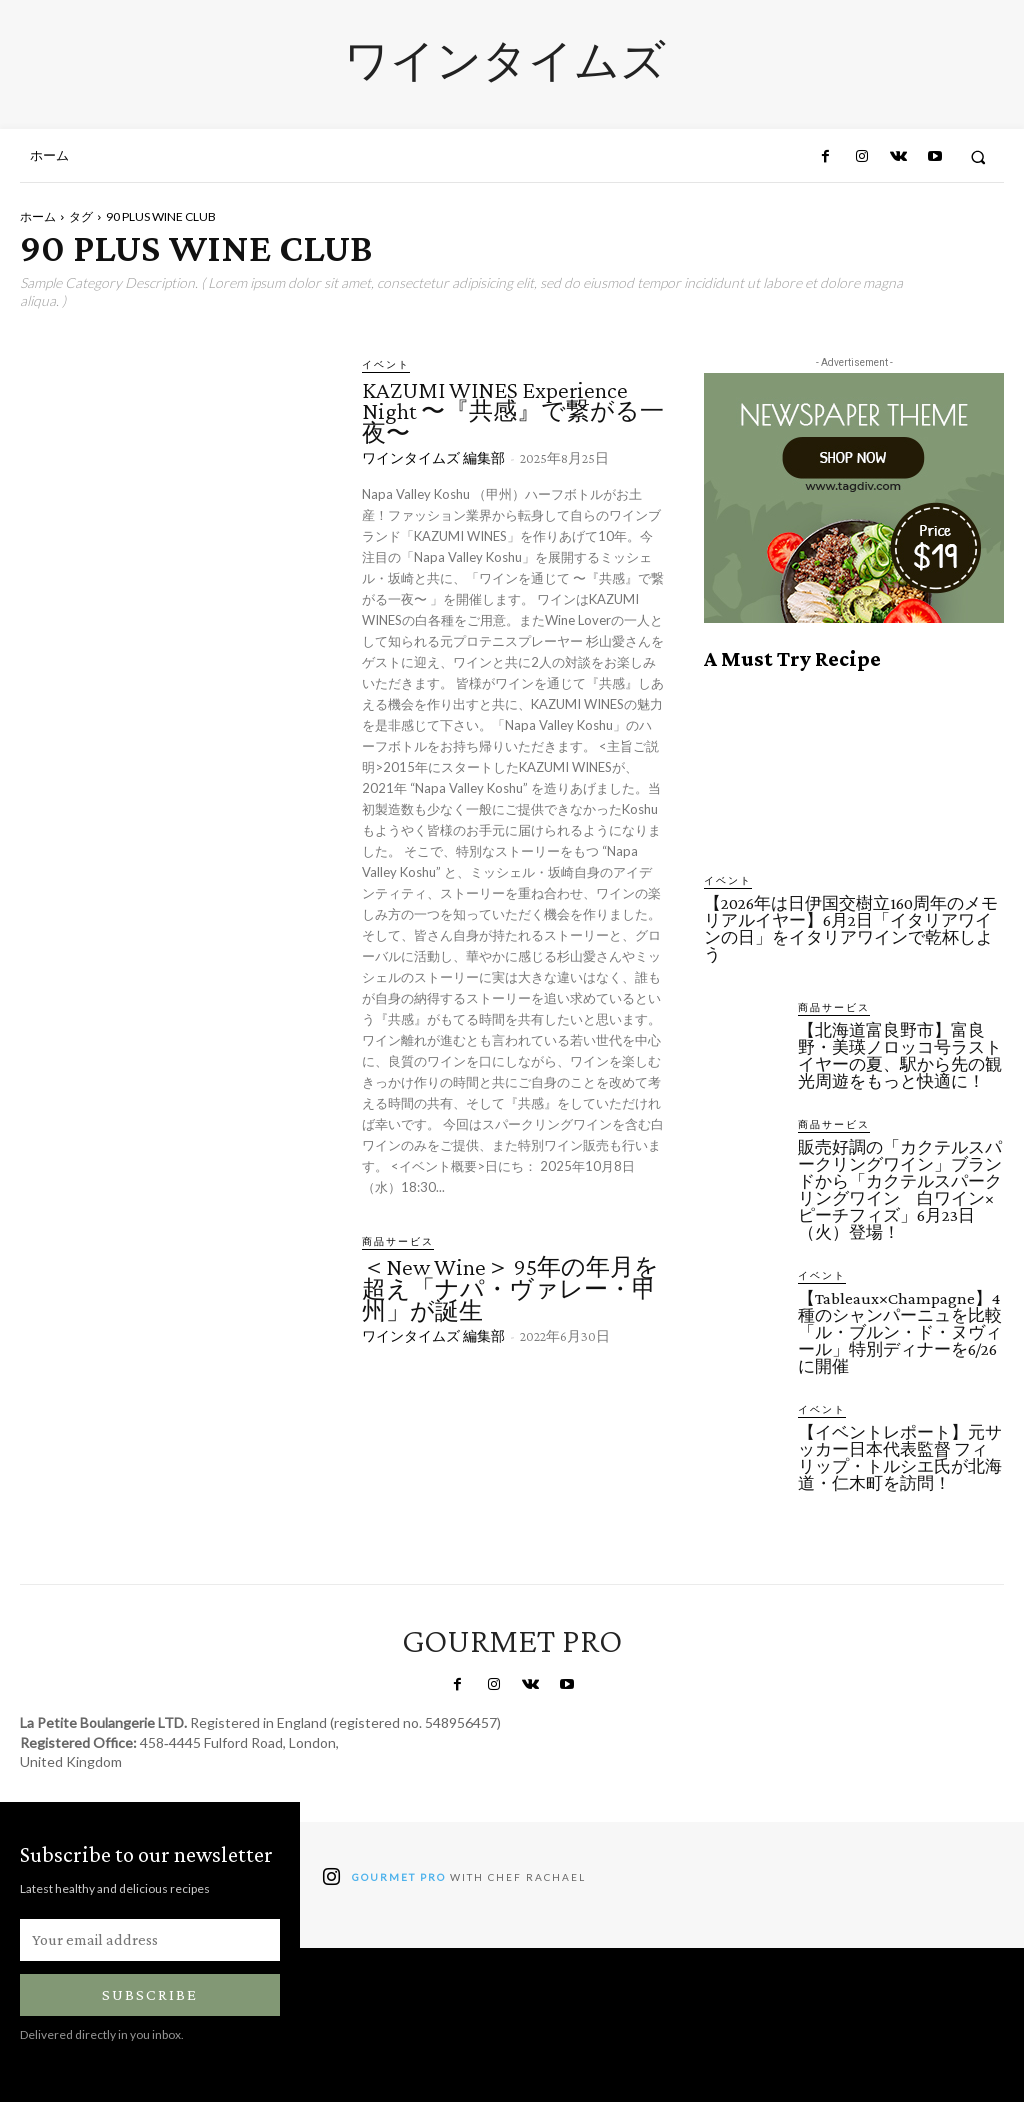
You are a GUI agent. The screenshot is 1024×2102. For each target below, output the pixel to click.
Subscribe (150, 1994)
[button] (978, 156)
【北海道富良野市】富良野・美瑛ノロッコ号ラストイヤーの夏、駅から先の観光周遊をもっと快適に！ (900, 1056)
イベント (386, 364)
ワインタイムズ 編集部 (433, 458)
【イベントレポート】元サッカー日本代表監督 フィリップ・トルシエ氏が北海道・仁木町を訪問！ (900, 1458)
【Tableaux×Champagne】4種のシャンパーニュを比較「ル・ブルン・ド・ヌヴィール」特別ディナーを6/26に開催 (900, 1332)
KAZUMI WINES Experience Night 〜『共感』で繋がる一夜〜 (513, 411)
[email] (150, 1940)
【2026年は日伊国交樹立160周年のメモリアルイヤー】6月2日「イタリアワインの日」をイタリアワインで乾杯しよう (851, 929)
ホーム (38, 216)
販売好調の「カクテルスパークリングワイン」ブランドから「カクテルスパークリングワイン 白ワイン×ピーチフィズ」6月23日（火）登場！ (900, 1190)
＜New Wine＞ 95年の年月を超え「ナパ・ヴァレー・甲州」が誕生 (510, 1288)
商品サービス (398, 1241)
